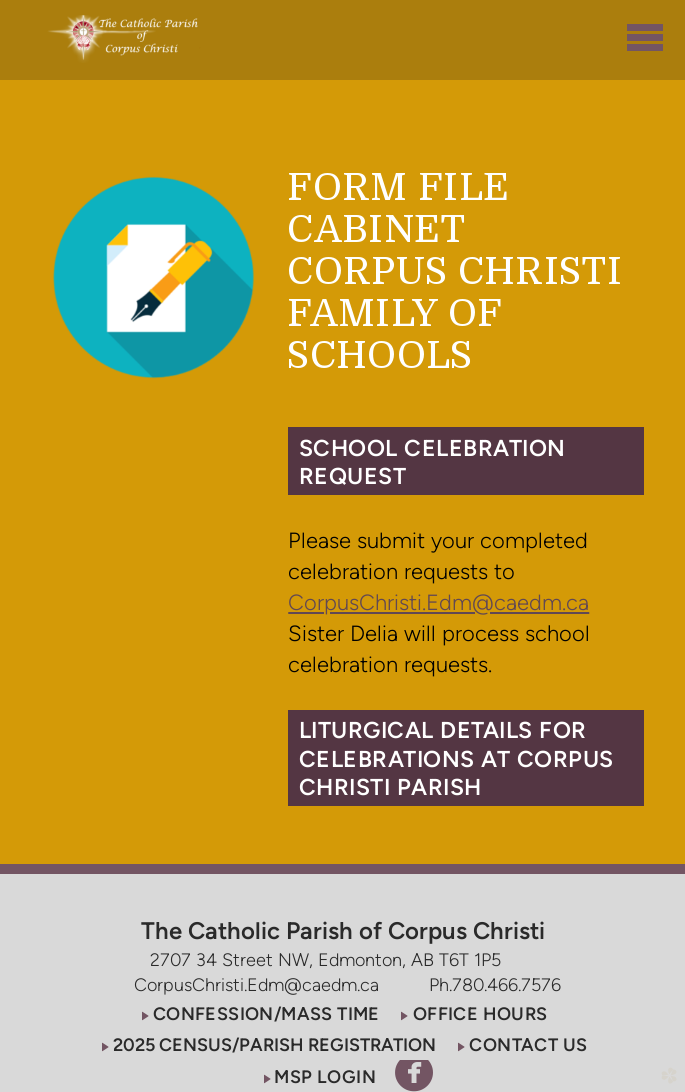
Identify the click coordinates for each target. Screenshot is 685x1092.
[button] (466, 460)
